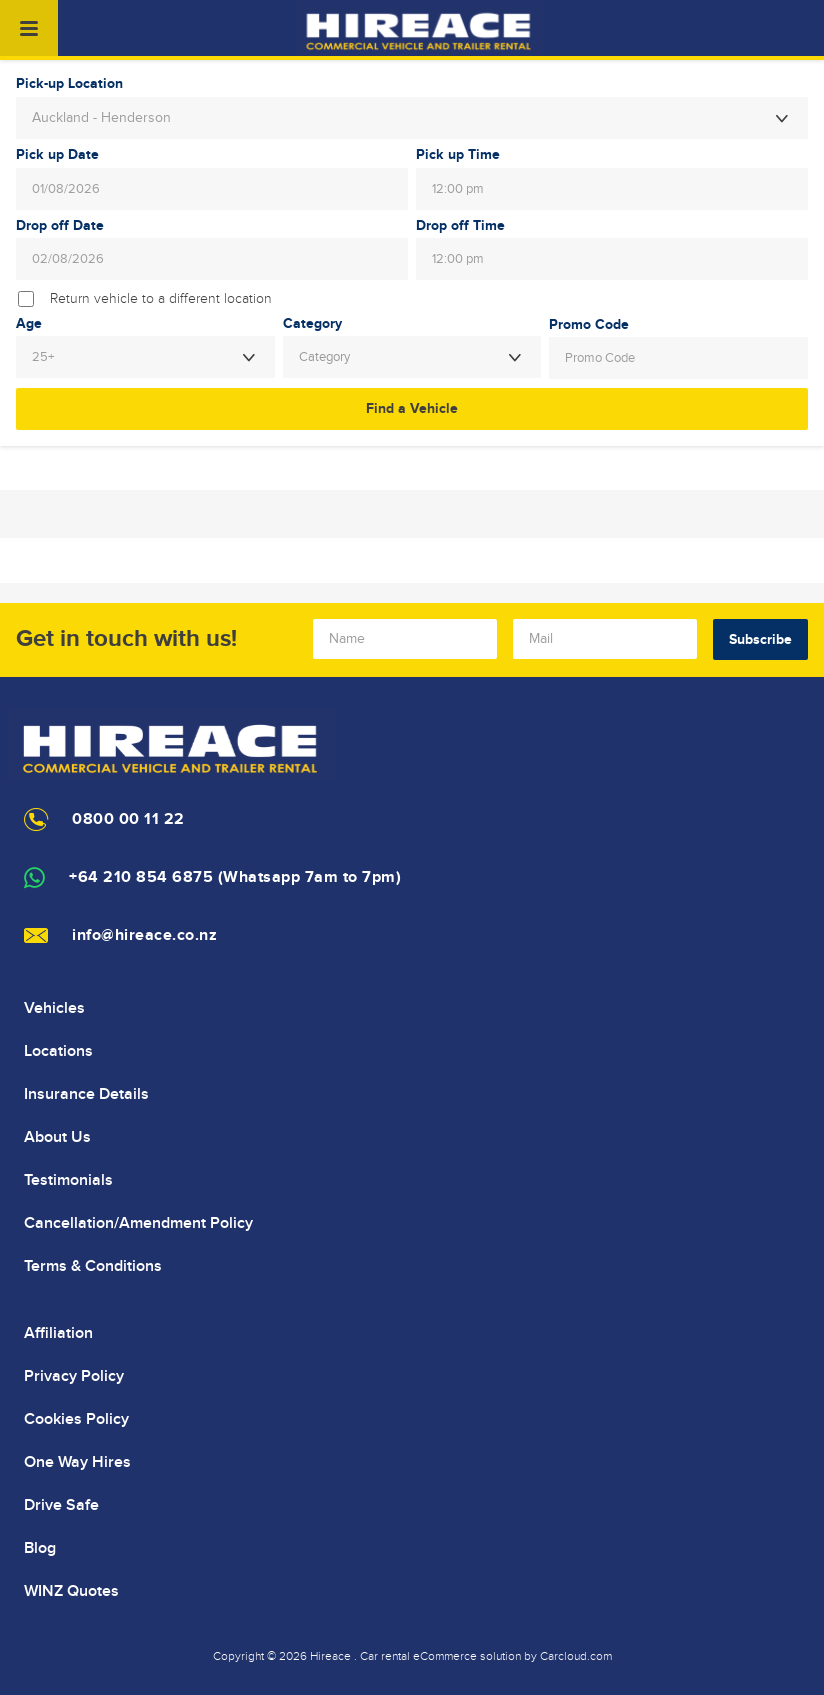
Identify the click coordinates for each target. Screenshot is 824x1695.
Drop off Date (60, 226)
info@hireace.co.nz (144, 935)
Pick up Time (458, 155)
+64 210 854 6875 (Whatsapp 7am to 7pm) (235, 877)
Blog (40, 1548)
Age (29, 324)
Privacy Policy (74, 1376)
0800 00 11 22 (128, 819)
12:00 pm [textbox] (458, 189)
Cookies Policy (76, 1419)
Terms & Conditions (93, 1266)
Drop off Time (460, 226)
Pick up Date (57, 155)
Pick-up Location (69, 84)
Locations (58, 1051)
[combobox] (412, 118)
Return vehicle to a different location (161, 299)
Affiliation (58, 1333)
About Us (57, 1137)
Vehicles (54, 1008)
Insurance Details (86, 1094)
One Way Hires (77, 1462)
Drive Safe (61, 1505)
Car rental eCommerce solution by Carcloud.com (486, 1656)
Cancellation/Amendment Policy (138, 1223)
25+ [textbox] (43, 357)
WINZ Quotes (71, 1591)
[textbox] (412, 357)
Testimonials (68, 1180)
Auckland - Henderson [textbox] (101, 118)
